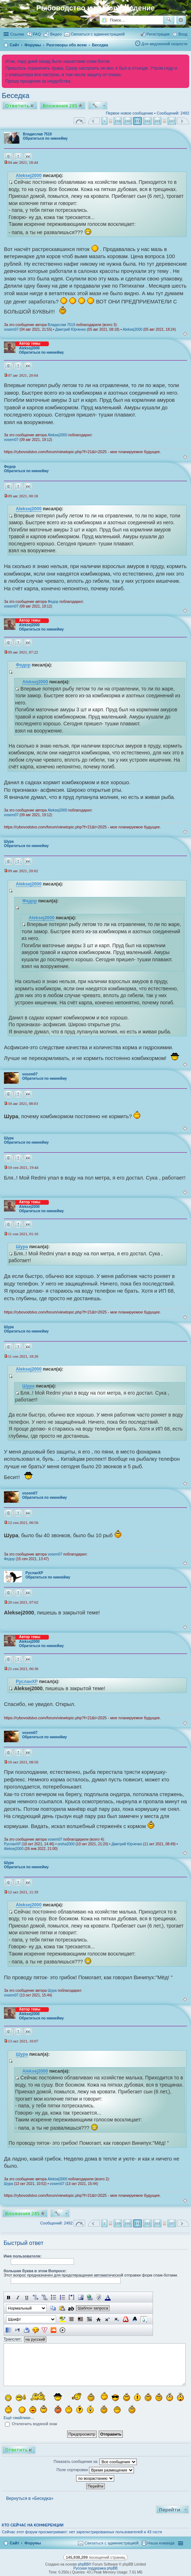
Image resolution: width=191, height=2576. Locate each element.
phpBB (83, 2564)
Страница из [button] (79, 120)
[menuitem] (53, 34)
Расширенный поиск (181, 20)
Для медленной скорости (164, 44)
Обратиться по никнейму (45, 138)
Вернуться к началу (185, 334)
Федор (10, 467)
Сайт (14, 2543)
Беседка (15, 95)
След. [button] (183, 120)
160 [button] (127, 121)
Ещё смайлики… (19, 2417)
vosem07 (11, 329)
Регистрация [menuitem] (157, 34)
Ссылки (17, 34)
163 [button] (157, 121)
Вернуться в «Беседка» (29, 2498)
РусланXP (34, 1573)
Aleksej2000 (29, 175)
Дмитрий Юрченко (70, 329)
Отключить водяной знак (31, 2424)
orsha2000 (65, 1844)
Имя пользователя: (23, 2256)
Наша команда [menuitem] (161, 2543)
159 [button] (118, 121)
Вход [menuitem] (182, 34)
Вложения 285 (60, 105)
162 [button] (147, 121)
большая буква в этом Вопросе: (35, 2271)
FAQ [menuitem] (37, 34)
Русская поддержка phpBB (95, 2568)
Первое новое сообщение (129, 113)
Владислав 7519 (37, 134)
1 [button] (104, 121)
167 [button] (171, 121)
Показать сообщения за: (95, 2462)
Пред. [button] (94, 120)
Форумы (32, 2543)
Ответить (17, 105)
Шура (9, 841)
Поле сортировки (95, 2470)
